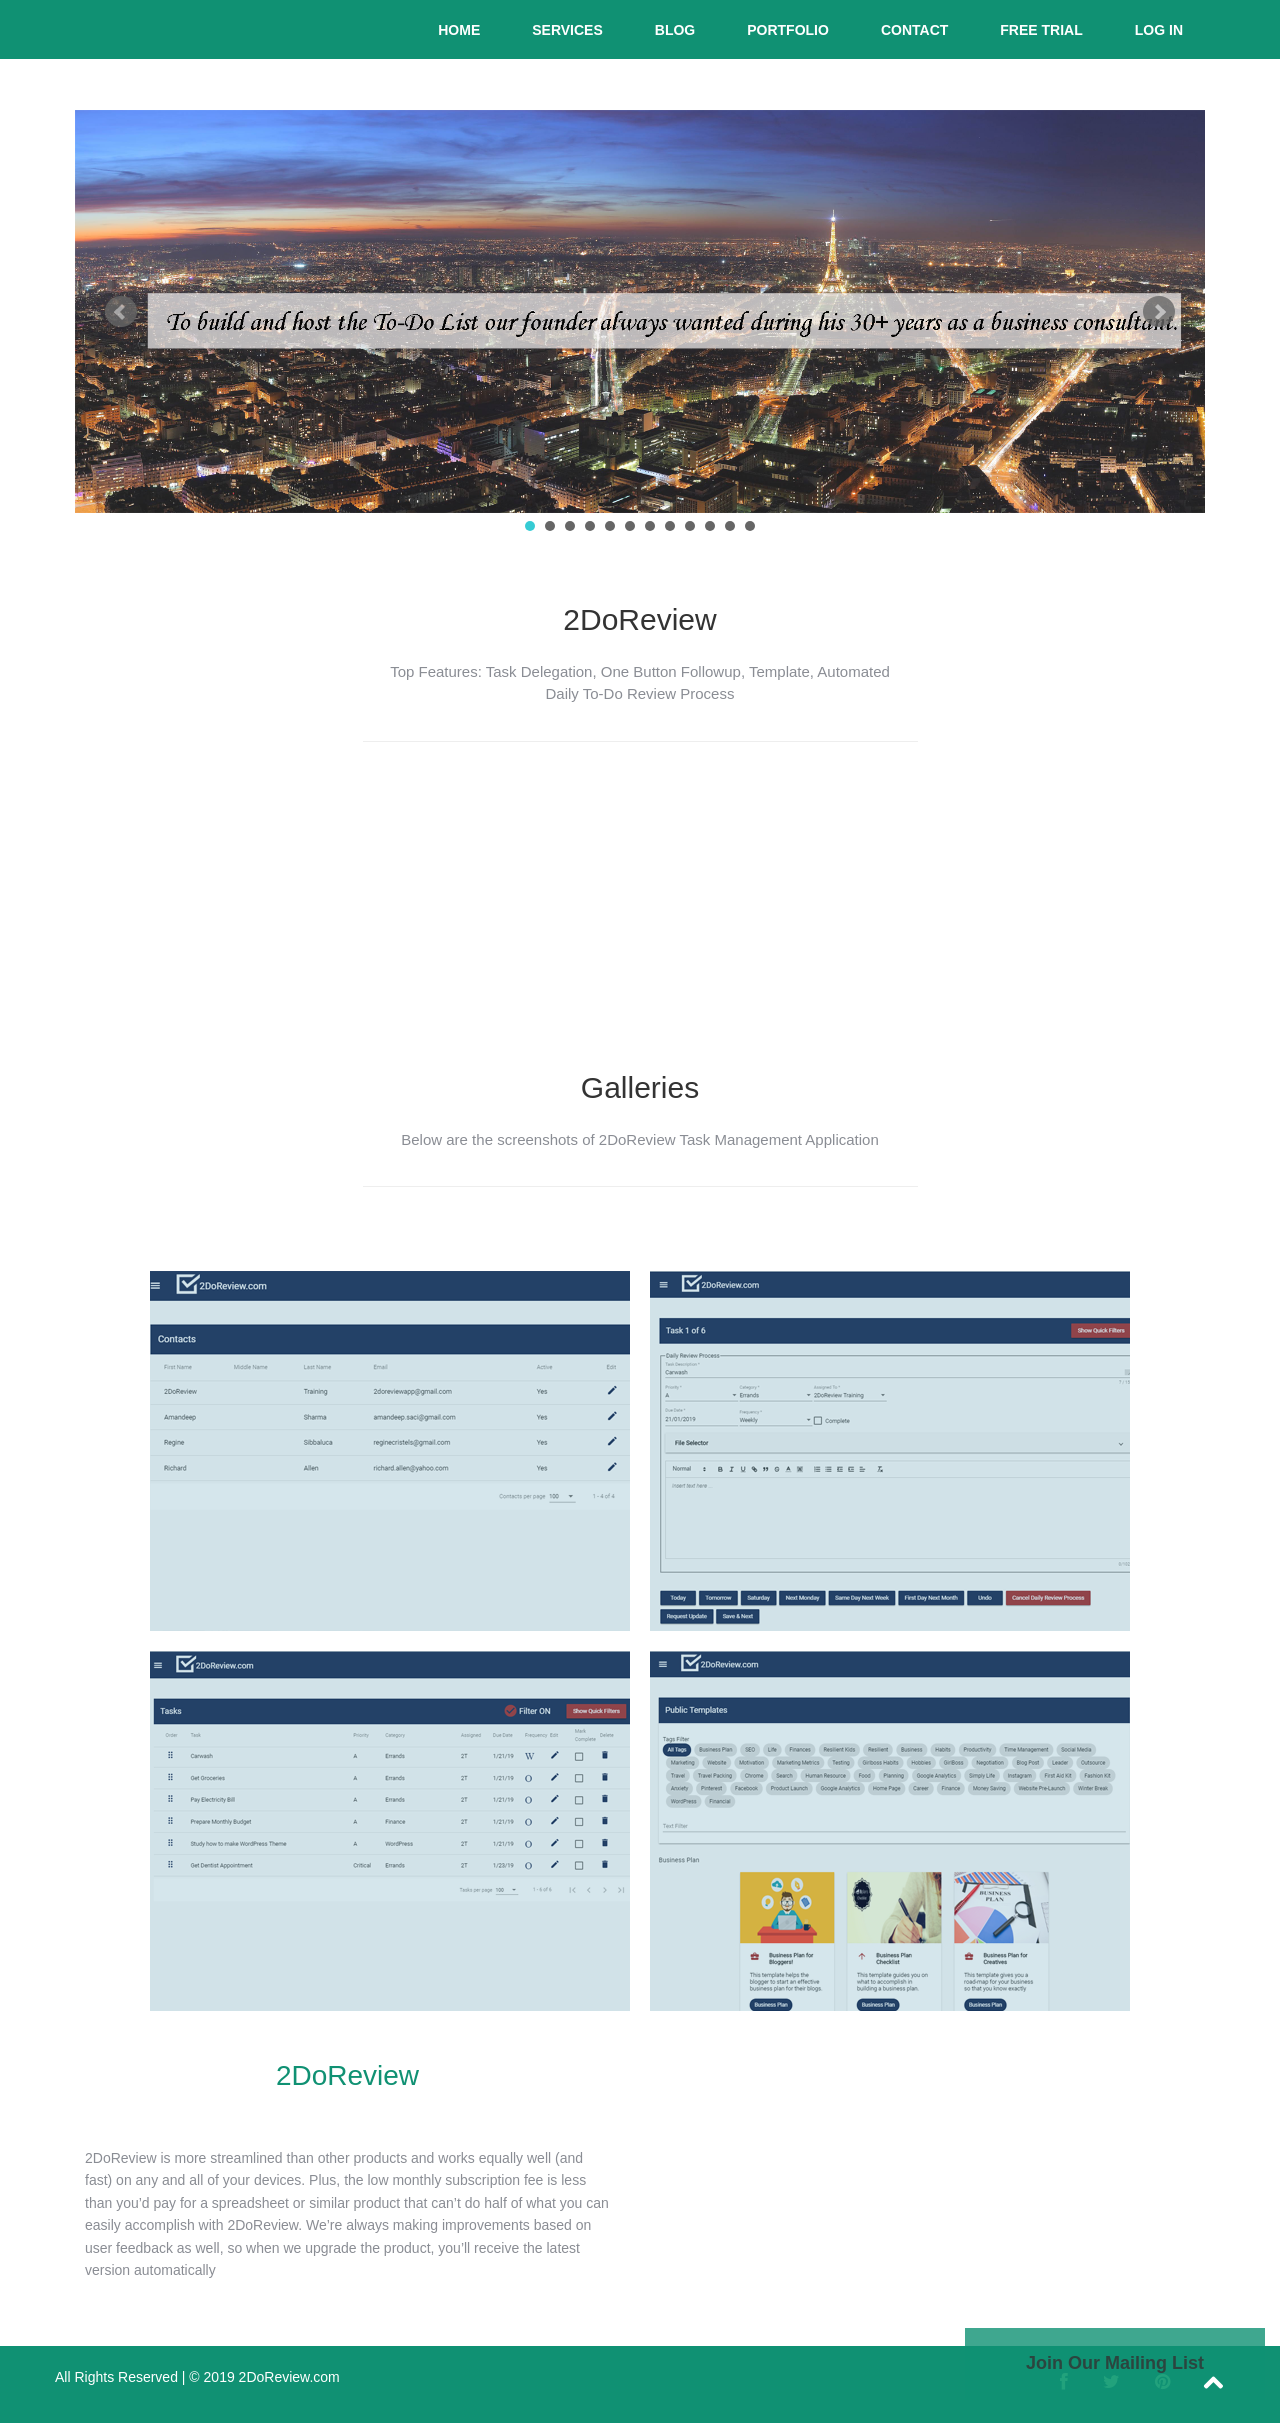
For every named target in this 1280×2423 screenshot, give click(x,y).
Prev (121, 312)
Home (459, 30)
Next (1159, 312)
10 (710, 526)
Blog (675, 30)
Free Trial (1041, 30)
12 (750, 526)
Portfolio (788, 30)
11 (730, 526)
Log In (1159, 30)
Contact (914, 30)
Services (567, 30)
